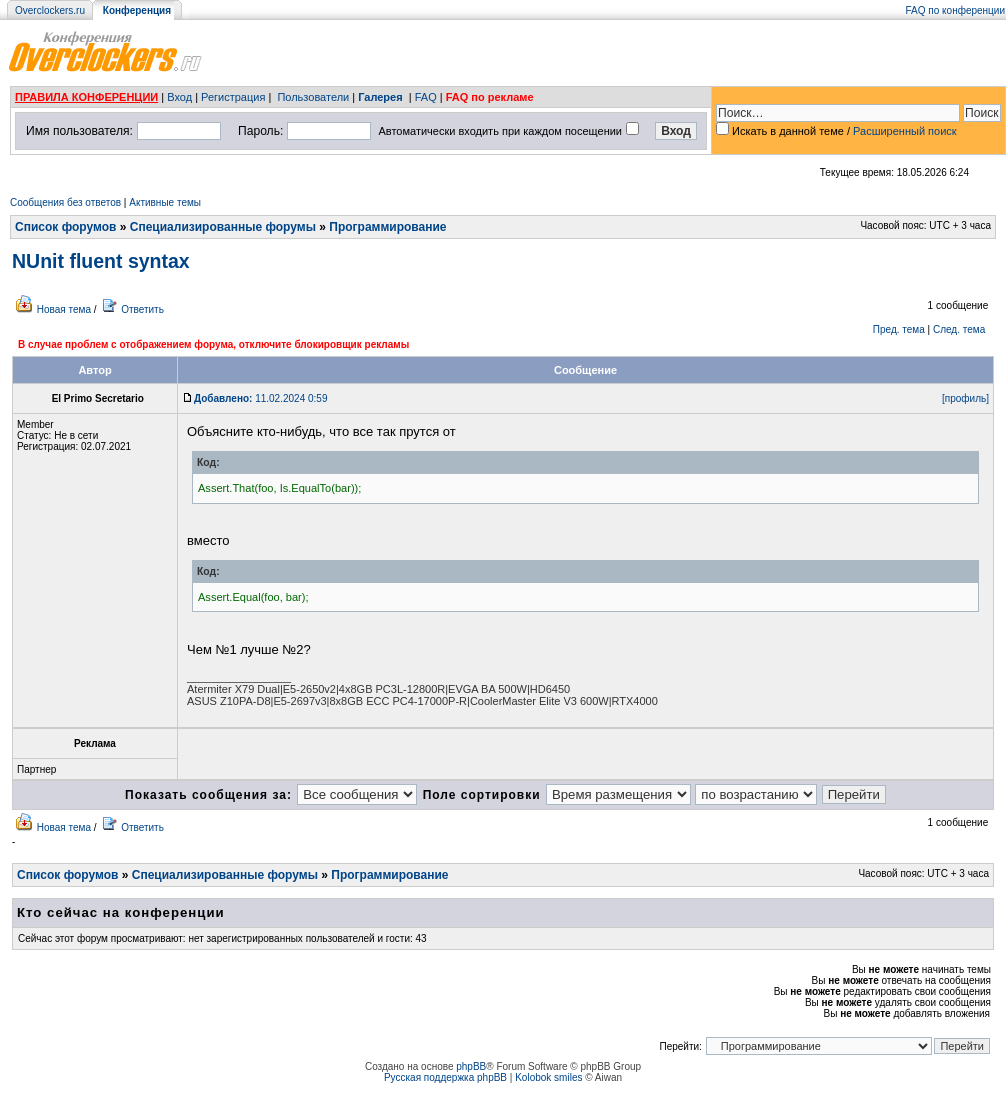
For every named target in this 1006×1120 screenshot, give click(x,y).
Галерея (380, 97)
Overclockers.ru (50, 10)
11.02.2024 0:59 (260, 398)
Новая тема (64, 309)
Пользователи (313, 97)
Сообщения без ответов (65, 202)
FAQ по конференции (955, 10)
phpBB (471, 1066)
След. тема (959, 329)
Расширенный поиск (905, 131)
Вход (179, 97)
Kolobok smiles (548, 1077)
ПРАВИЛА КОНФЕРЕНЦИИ (86, 97)
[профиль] (965, 398)
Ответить (142, 309)
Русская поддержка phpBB (445, 1077)
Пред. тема (899, 329)
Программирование (387, 227)
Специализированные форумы (223, 227)
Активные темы (165, 202)
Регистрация (233, 97)
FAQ (426, 97)
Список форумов (65, 227)
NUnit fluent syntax (101, 261)
